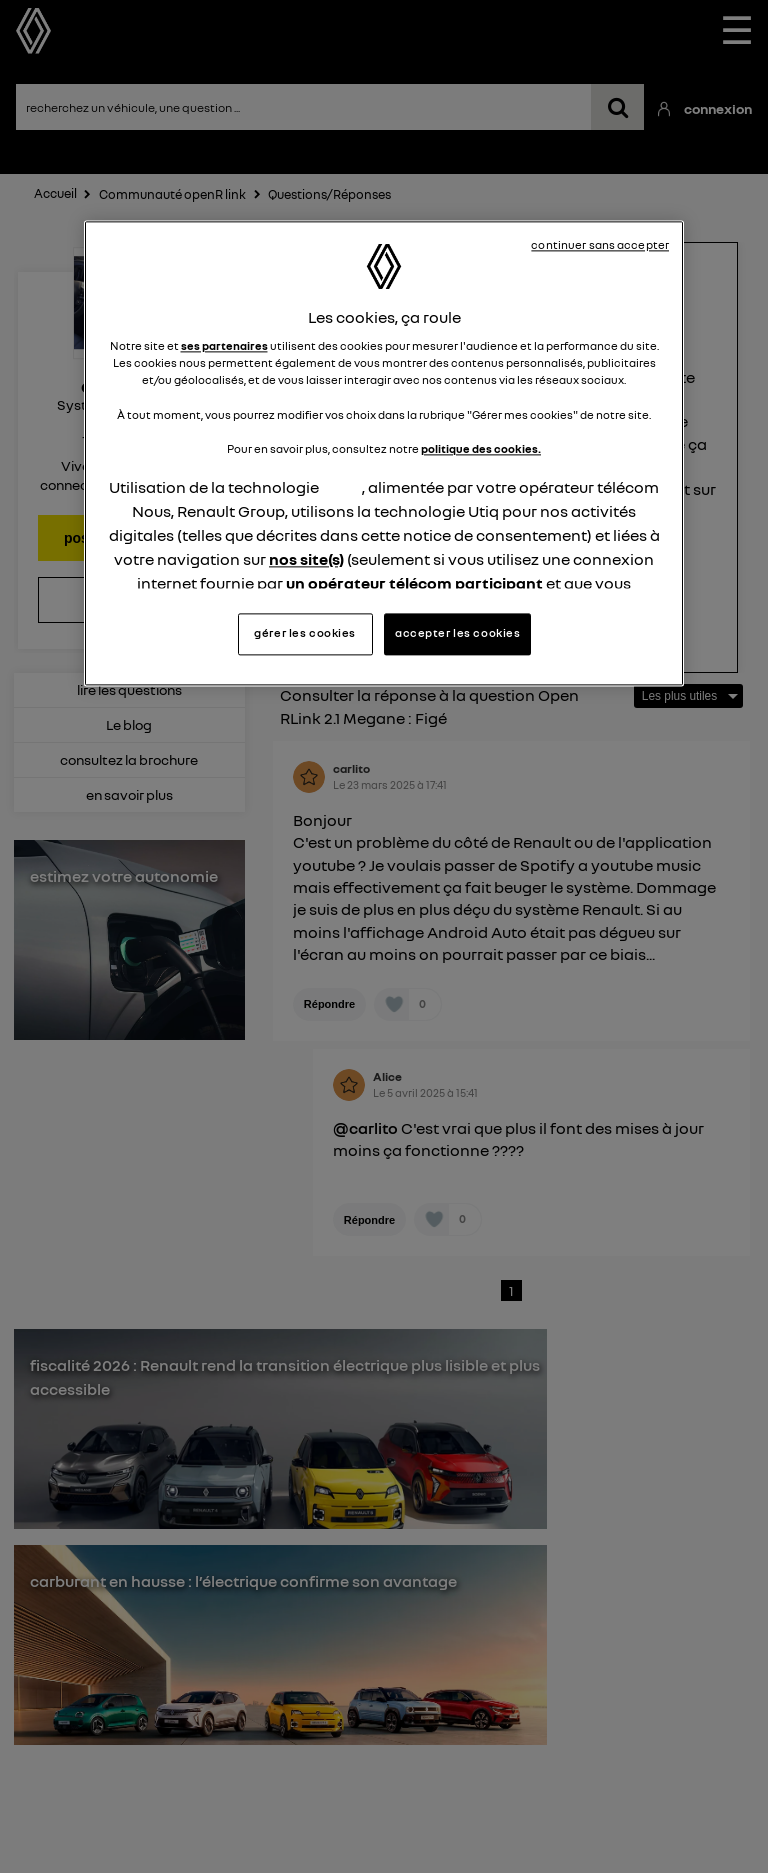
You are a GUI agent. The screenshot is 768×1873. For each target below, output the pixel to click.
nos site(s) (306, 559)
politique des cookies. (481, 449)
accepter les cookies (457, 634)
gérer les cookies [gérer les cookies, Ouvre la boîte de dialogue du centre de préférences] (305, 634)
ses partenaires (224, 347)
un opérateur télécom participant (414, 583)
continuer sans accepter (600, 245)
